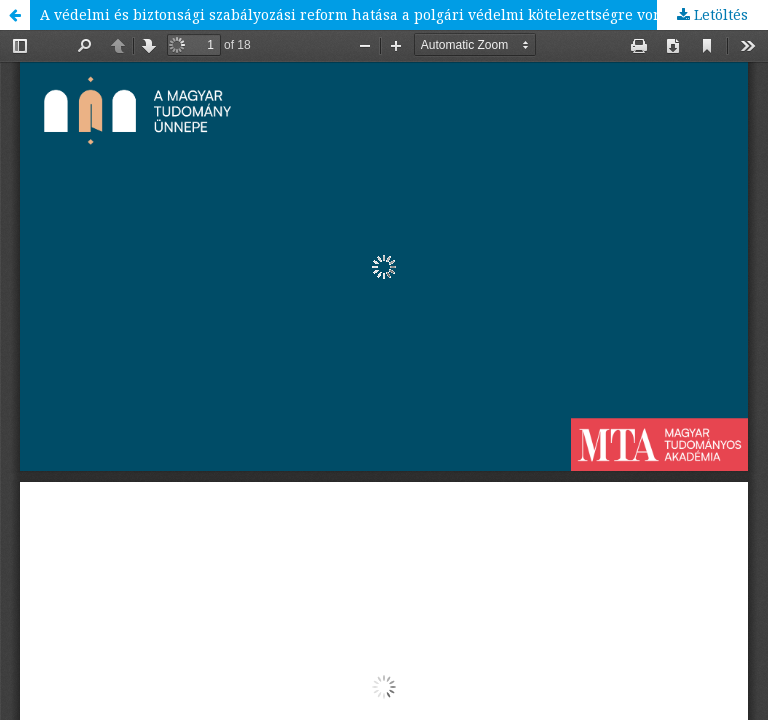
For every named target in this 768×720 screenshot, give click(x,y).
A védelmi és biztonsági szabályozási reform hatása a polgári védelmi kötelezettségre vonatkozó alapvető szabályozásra (404, 14)
